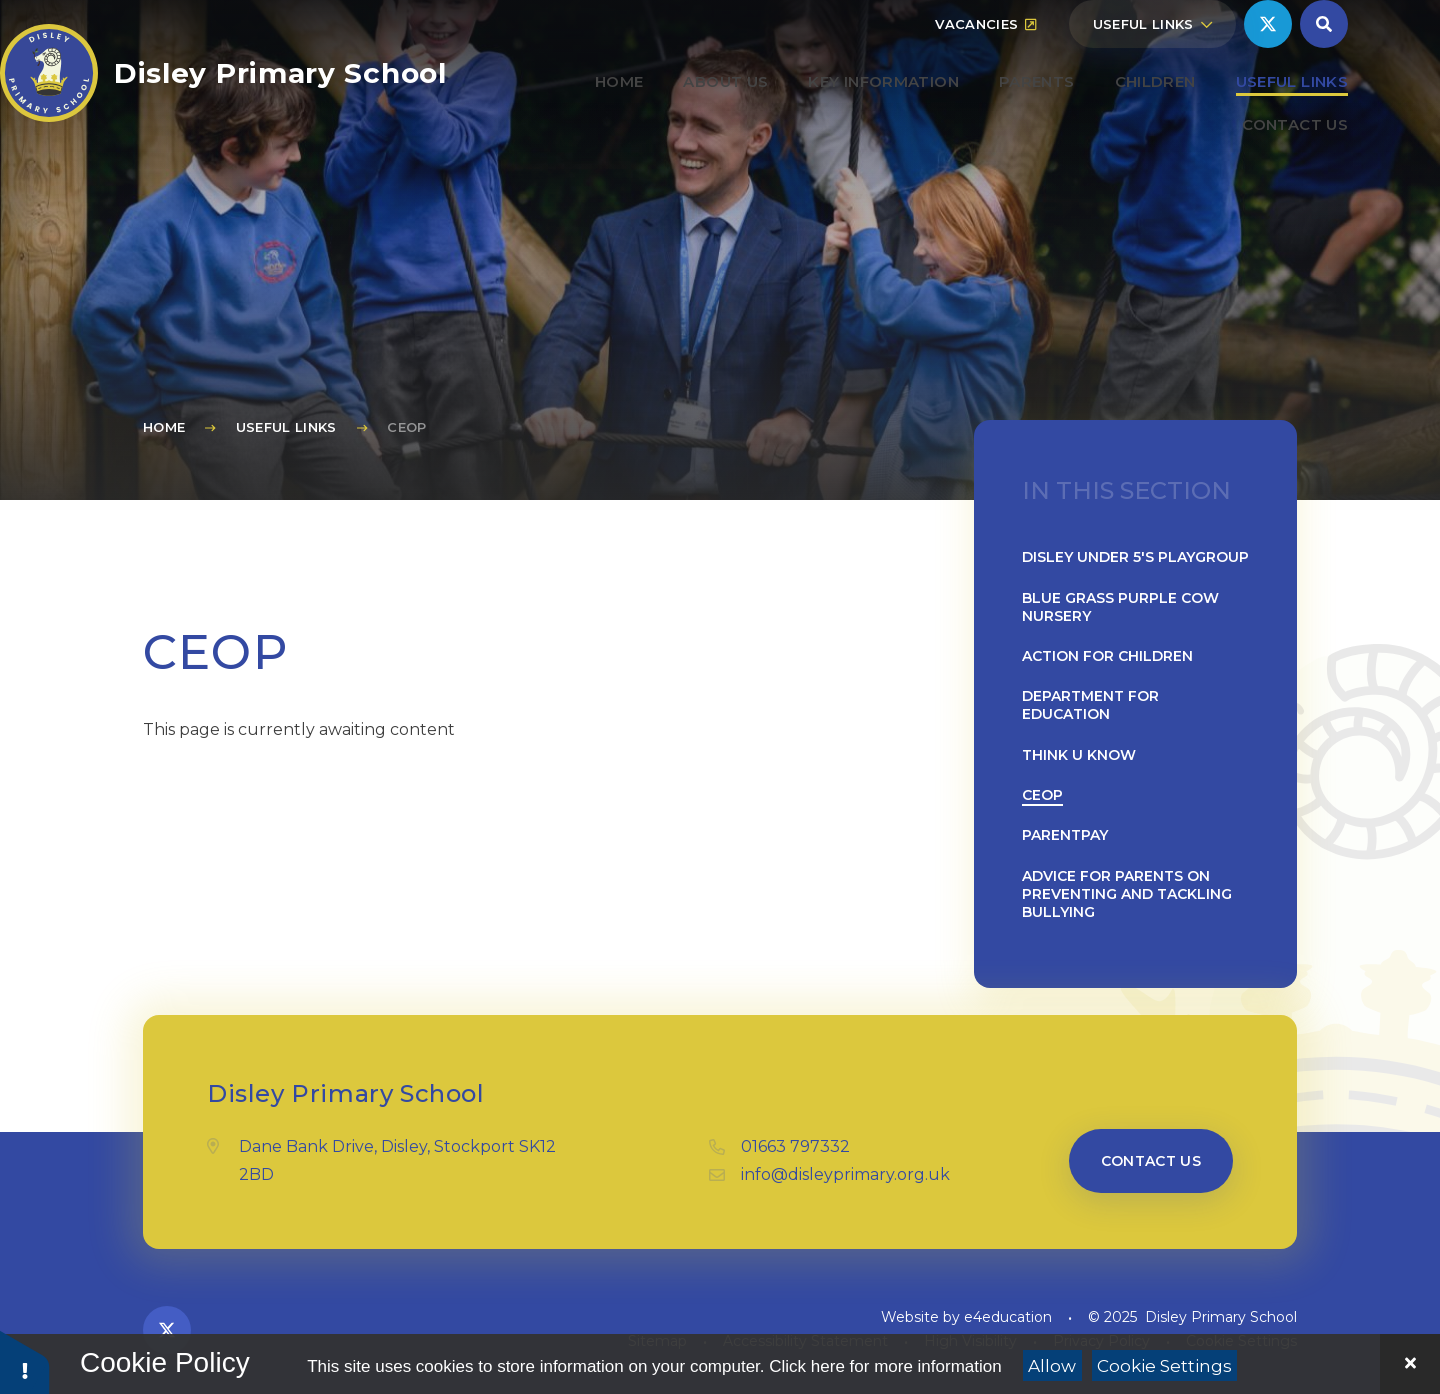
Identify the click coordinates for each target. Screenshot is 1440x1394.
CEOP (406, 427)
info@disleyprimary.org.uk (845, 1174)
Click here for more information (885, 1366)
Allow (1052, 1366)
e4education (1008, 1317)
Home (164, 427)
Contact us (1151, 1161)
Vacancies (985, 72)
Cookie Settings (1164, 1366)
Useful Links (286, 427)
